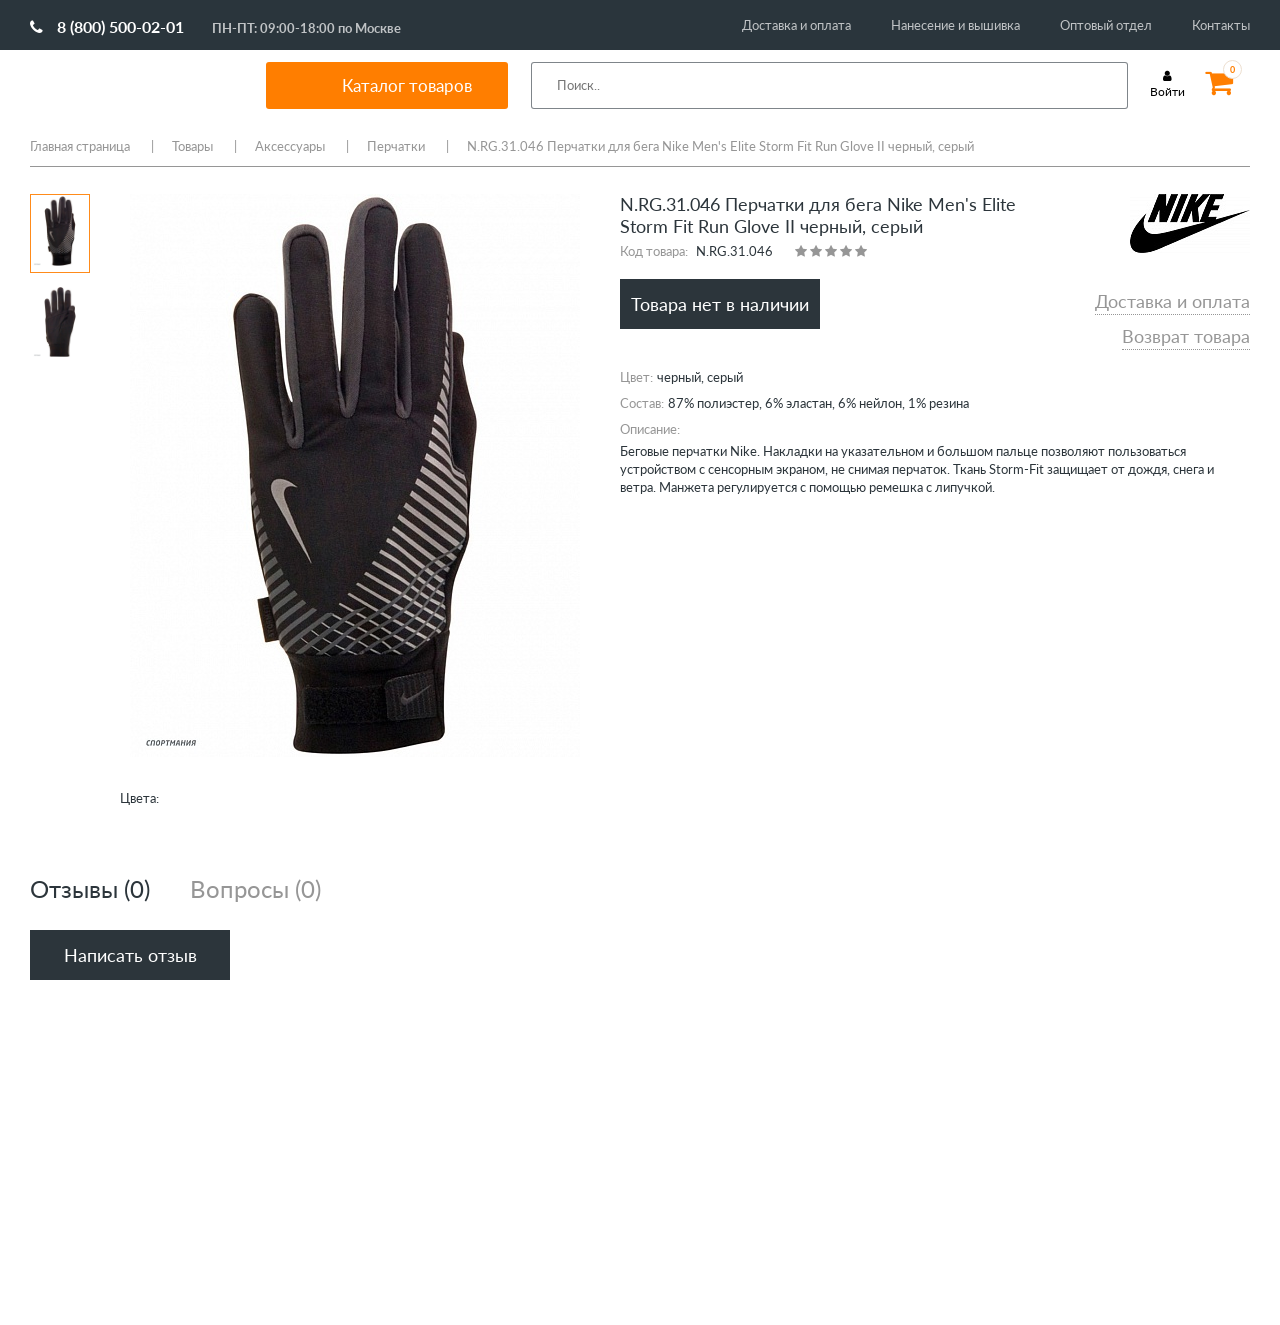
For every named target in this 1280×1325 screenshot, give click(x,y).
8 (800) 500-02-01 (107, 26)
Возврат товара (1186, 336)
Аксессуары (290, 146)
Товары (192, 146)
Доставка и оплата (796, 25)
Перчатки (396, 146)
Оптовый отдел (1106, 25)
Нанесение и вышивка (955, 25)
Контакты (1221, 25)
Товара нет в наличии (720, 304)
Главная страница (80, 146)
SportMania (124, 85)
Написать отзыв (130, 955)
